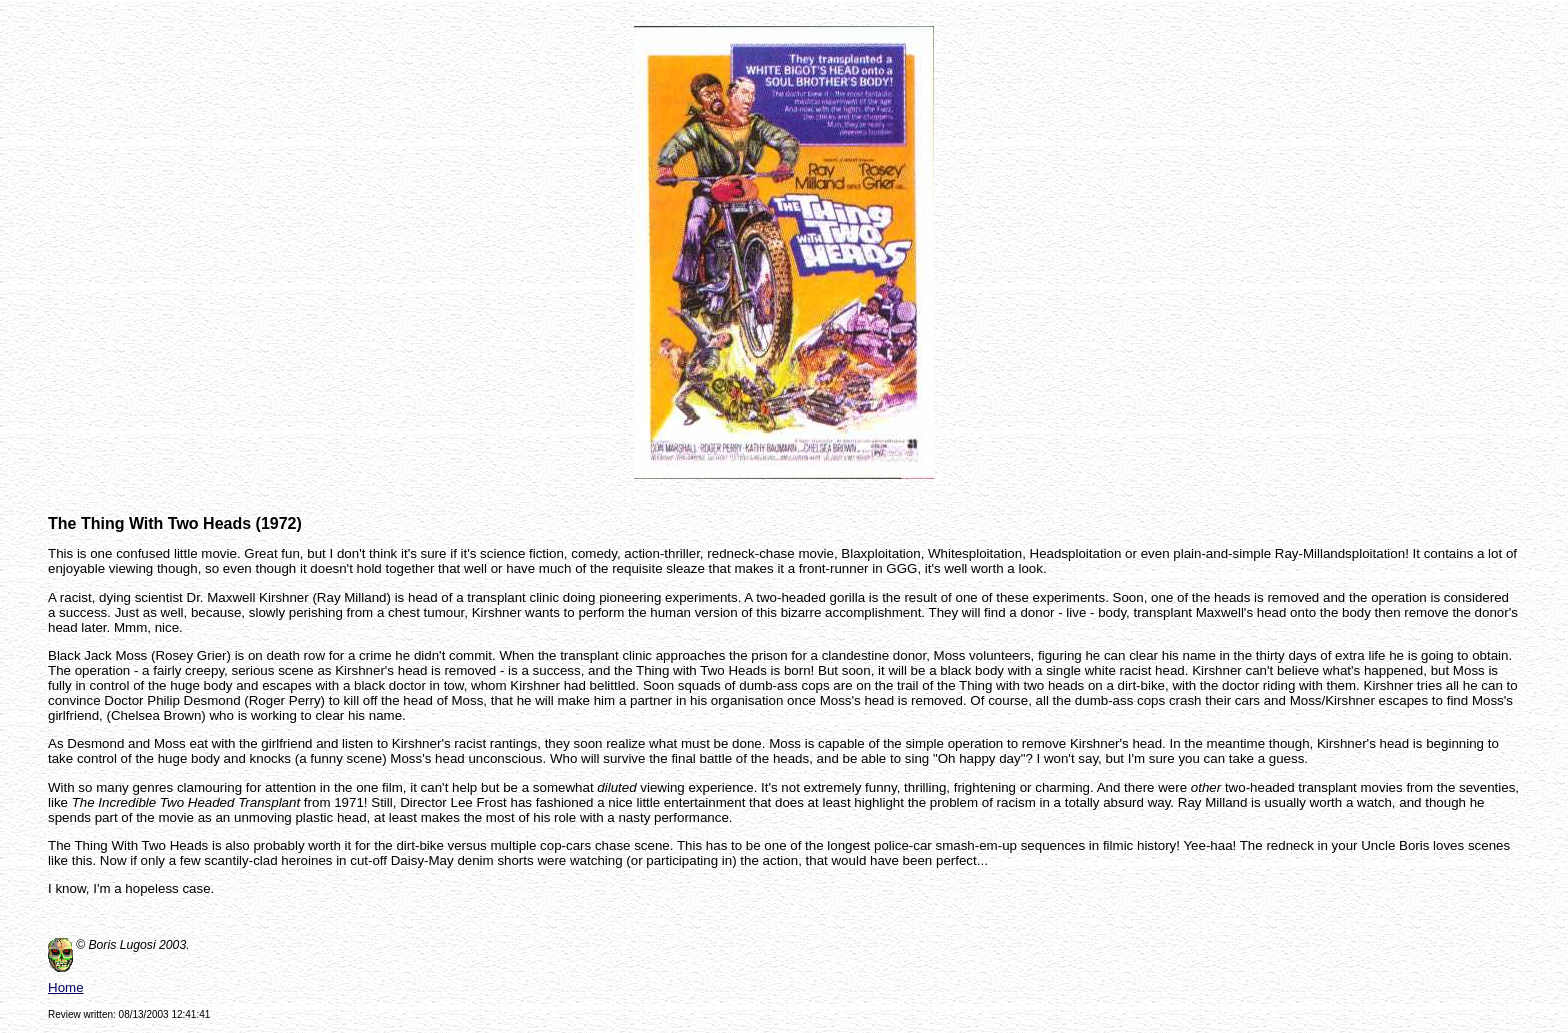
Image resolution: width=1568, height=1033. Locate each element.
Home (66, 987)
